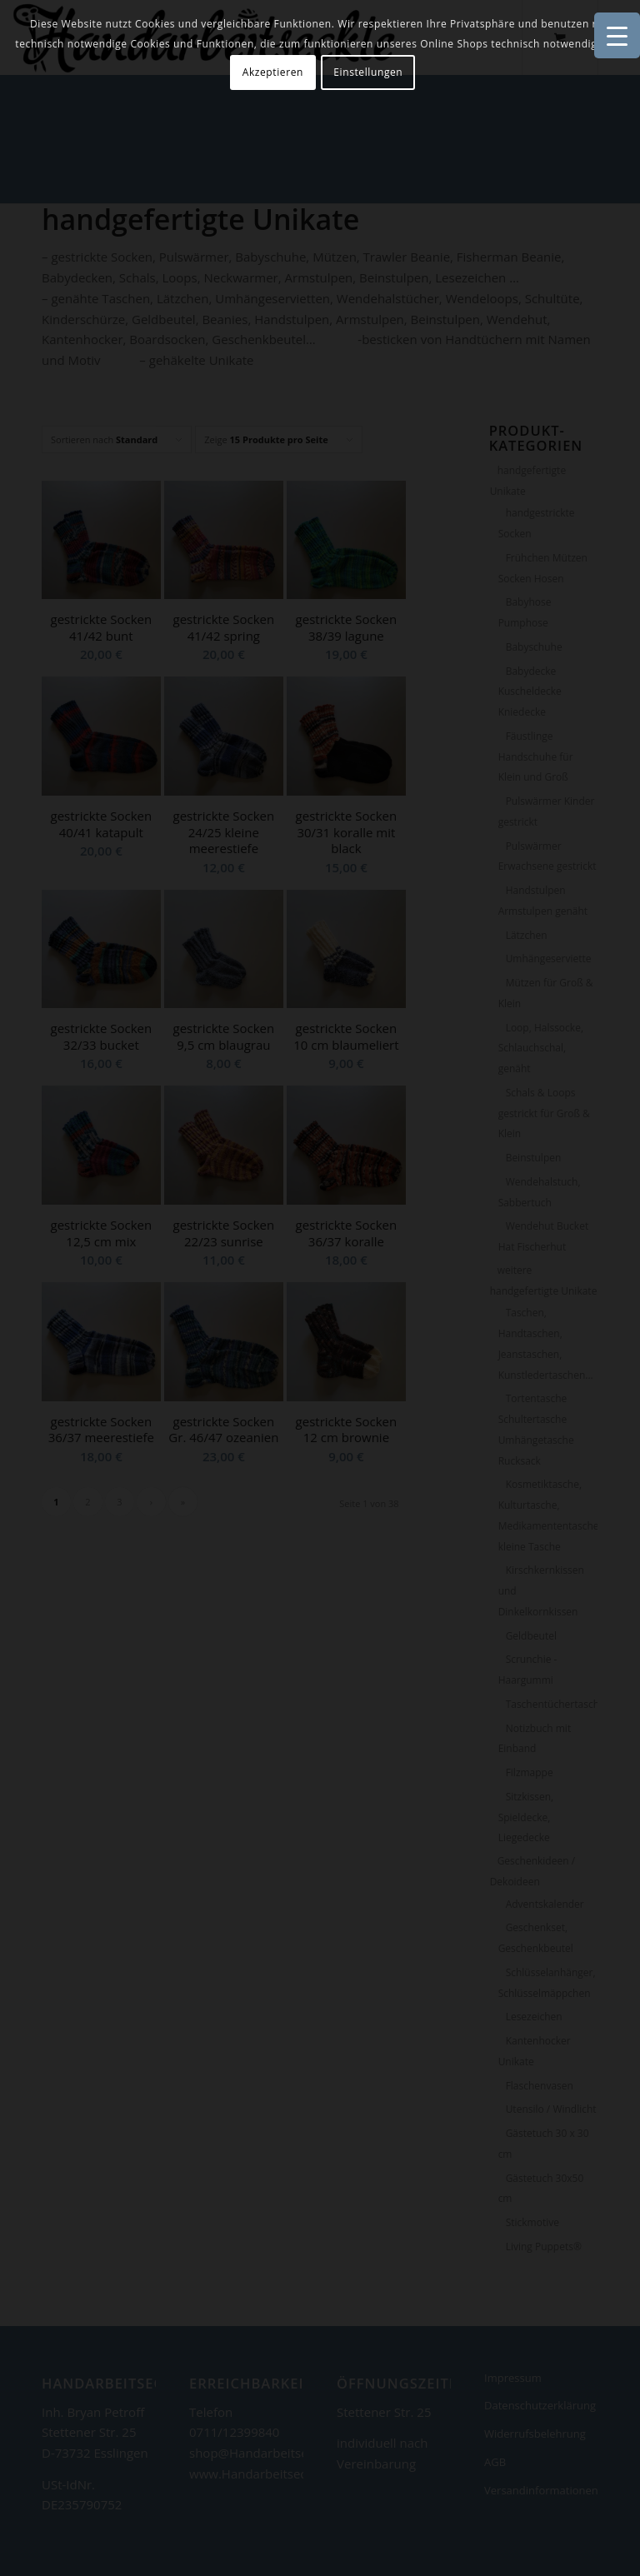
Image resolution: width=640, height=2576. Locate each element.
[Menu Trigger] (617, 35)
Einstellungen (367, 72)
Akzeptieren (272, 72)
